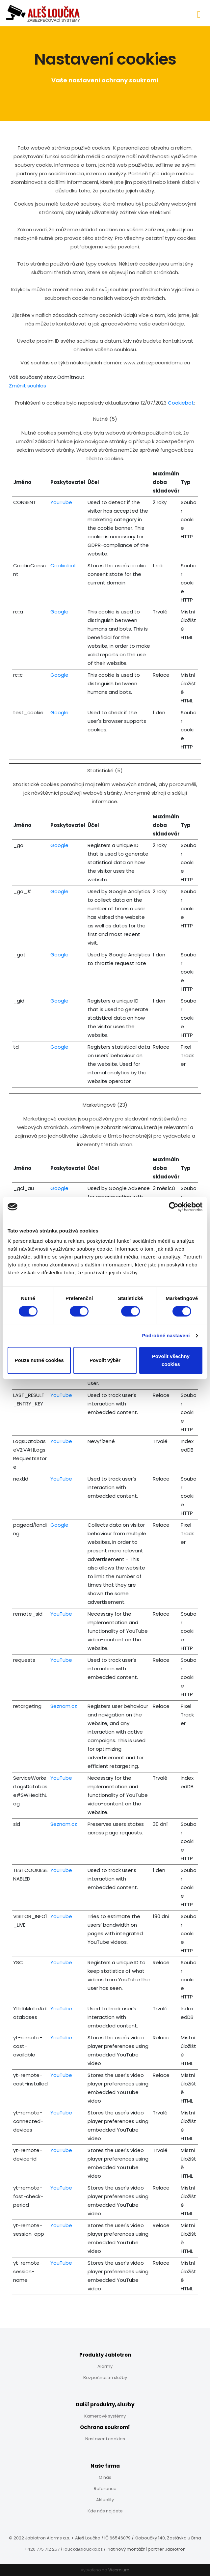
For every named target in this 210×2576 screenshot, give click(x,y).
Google (59, 611)
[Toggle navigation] (199, 13)
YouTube (61, 502)
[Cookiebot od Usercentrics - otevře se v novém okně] (173, 1207)
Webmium (118, 2570)
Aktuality (105, 2500)
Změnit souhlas (27, 385)
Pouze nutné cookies (39, 1360)
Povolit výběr (105, 1360)
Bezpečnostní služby (105, 2377)
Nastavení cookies (105, 2439)
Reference (105, 2488)
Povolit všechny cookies (171, 1360)
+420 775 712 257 (42, 2549)
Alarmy (105, 2366)
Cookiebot (181, 402)
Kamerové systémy (105, 2416)
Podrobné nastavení (166, 1335)
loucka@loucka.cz (83, 2549)
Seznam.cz (63, 1706)
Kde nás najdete (105, 2511)
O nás (105, 2477)
